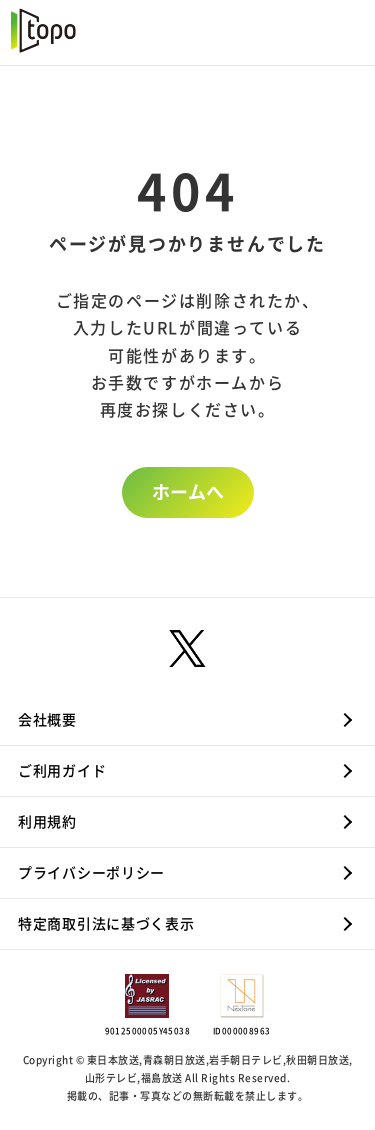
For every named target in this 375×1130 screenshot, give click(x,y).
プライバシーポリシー (91, 873)
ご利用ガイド (62, 771)
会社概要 (47, 720)
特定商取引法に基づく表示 (106, 924)
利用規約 (47, 822)
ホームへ (188, 492)
